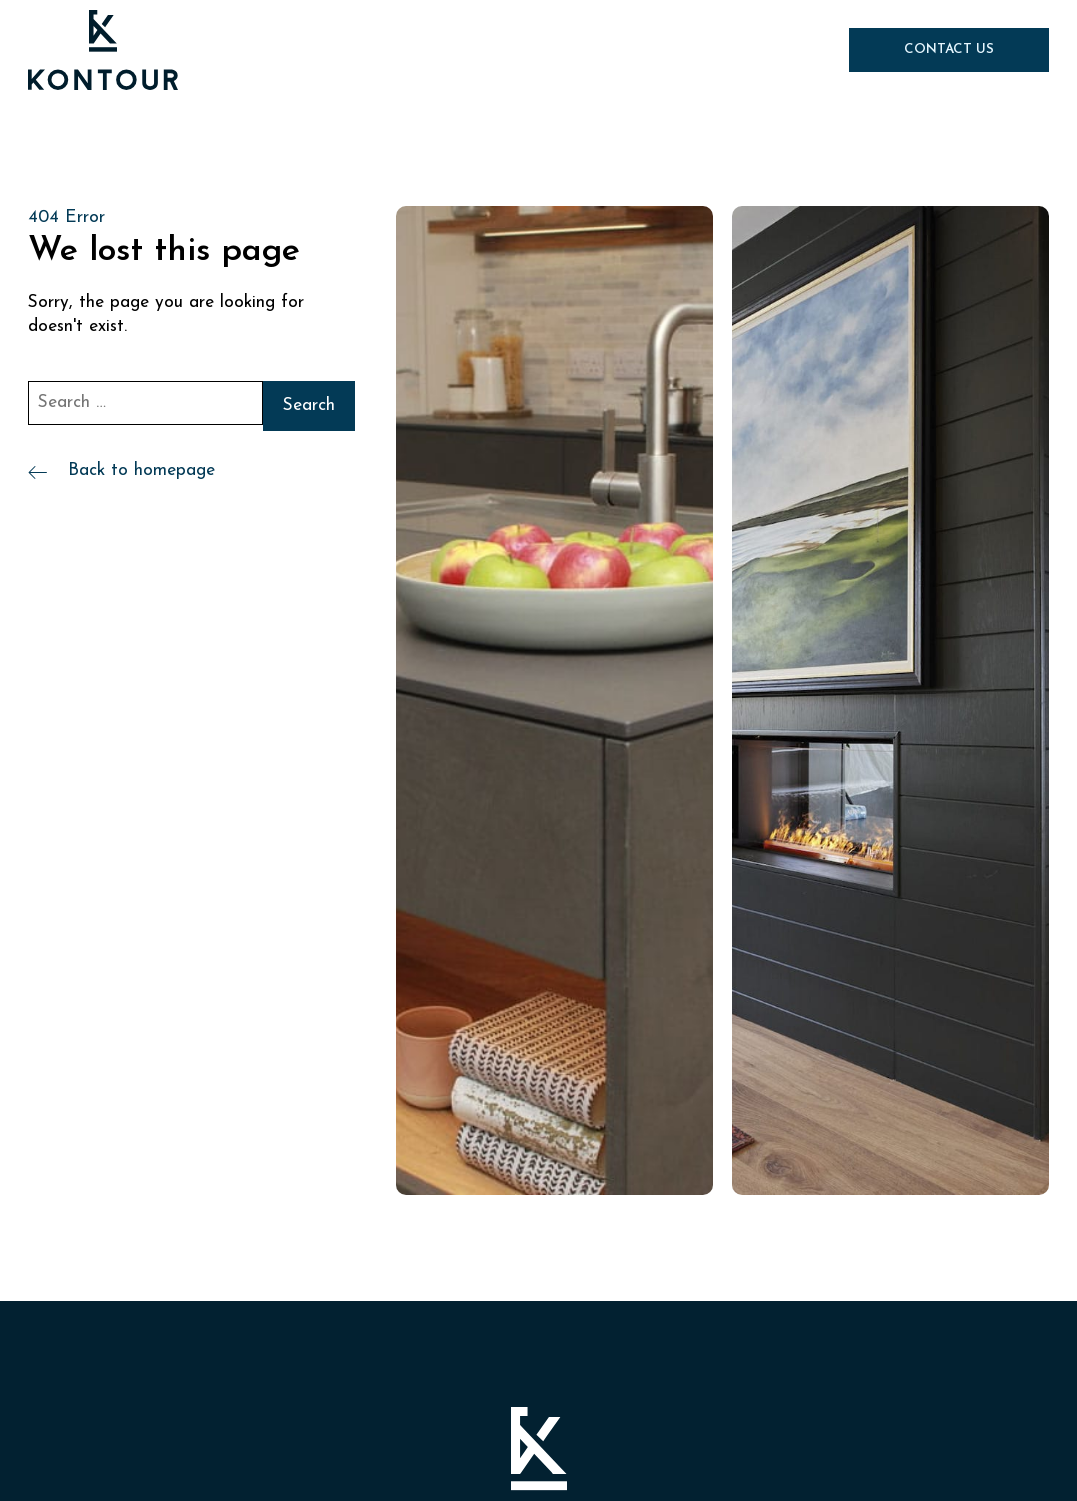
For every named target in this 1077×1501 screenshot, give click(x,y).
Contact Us (949, 49)
